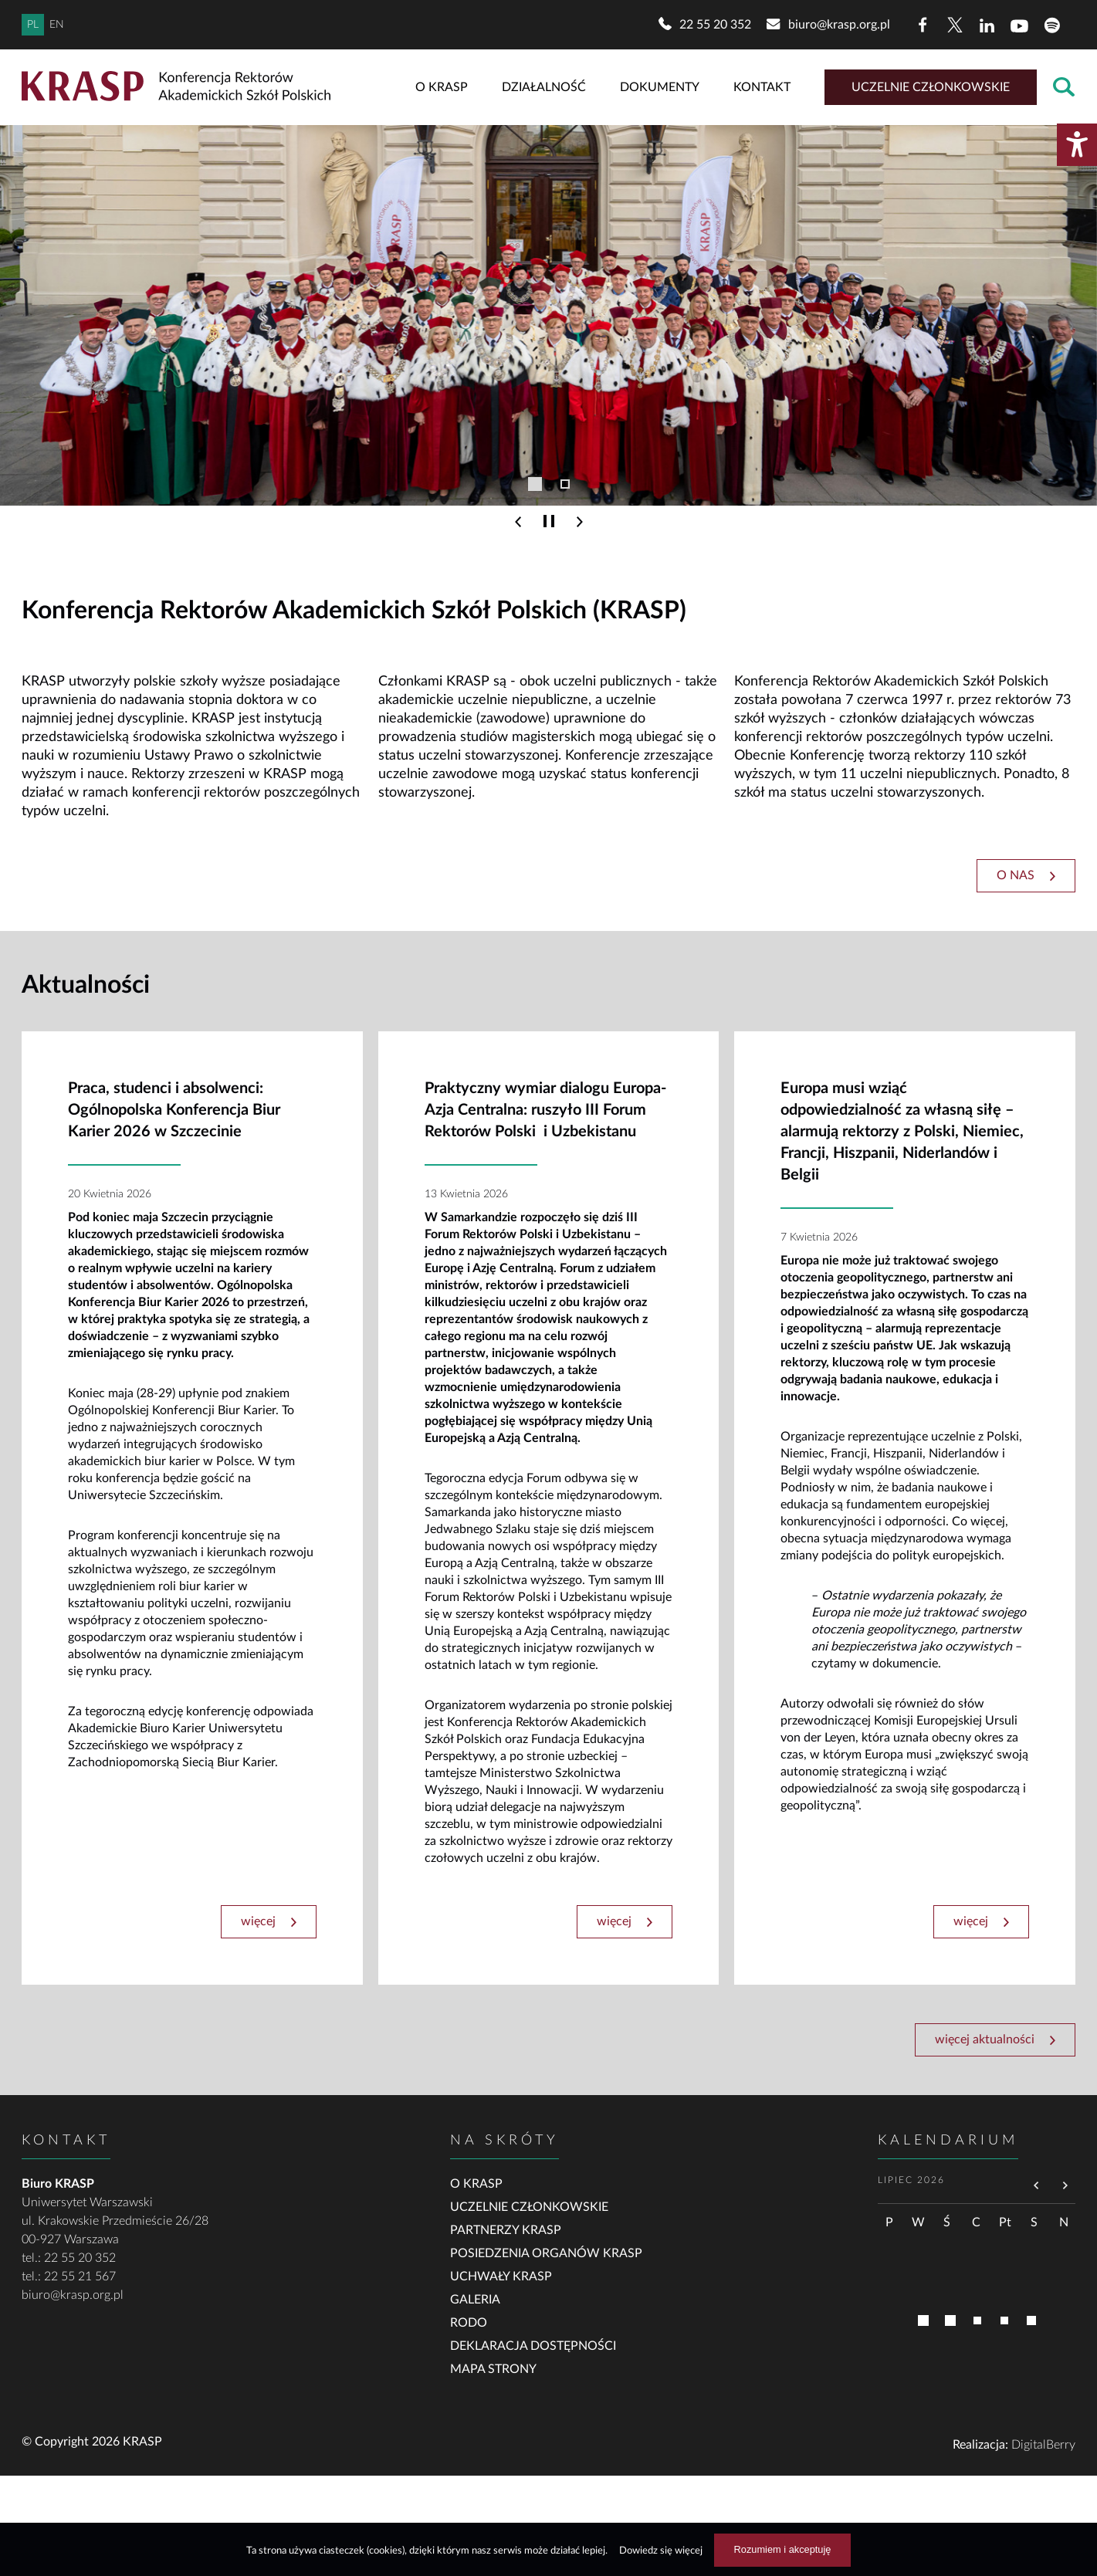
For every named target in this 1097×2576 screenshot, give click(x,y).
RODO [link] (468, 2323)
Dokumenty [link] (659, 87)
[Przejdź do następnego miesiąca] (1064, 2187)
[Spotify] (1052, 24)
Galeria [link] (475, 2299)
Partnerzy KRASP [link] (505, 2230)
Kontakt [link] (762, 87)
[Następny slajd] (579, 522)
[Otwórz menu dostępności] (1077, 145)
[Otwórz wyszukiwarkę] (1063, 87)
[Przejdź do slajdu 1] (535, 484)
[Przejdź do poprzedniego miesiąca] (1037, 2187)
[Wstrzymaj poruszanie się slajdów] (549, 522)
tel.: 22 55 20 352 (69, 2258)
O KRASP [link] (441, 87)
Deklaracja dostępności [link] (533, 2346)
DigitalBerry (1043, 2445)
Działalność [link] (544, 87)
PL (33, 24)
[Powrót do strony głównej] (180, 87)
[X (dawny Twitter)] (955, 25)
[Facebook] (922, 24)
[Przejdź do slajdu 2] (565, 484)
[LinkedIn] (987, 24)
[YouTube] (1020, 24)
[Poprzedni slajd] (518, 522)
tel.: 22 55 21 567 (69, 2276)
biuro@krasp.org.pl (73, 2295)
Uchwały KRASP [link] (501, 2276)
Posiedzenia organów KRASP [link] (546, 2253)
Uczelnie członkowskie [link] (931, 87)
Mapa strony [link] (493, 2369)
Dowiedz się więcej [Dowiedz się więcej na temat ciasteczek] (661, 2550)
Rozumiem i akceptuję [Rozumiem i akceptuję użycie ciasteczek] (782, 2549)
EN (56, 24)
